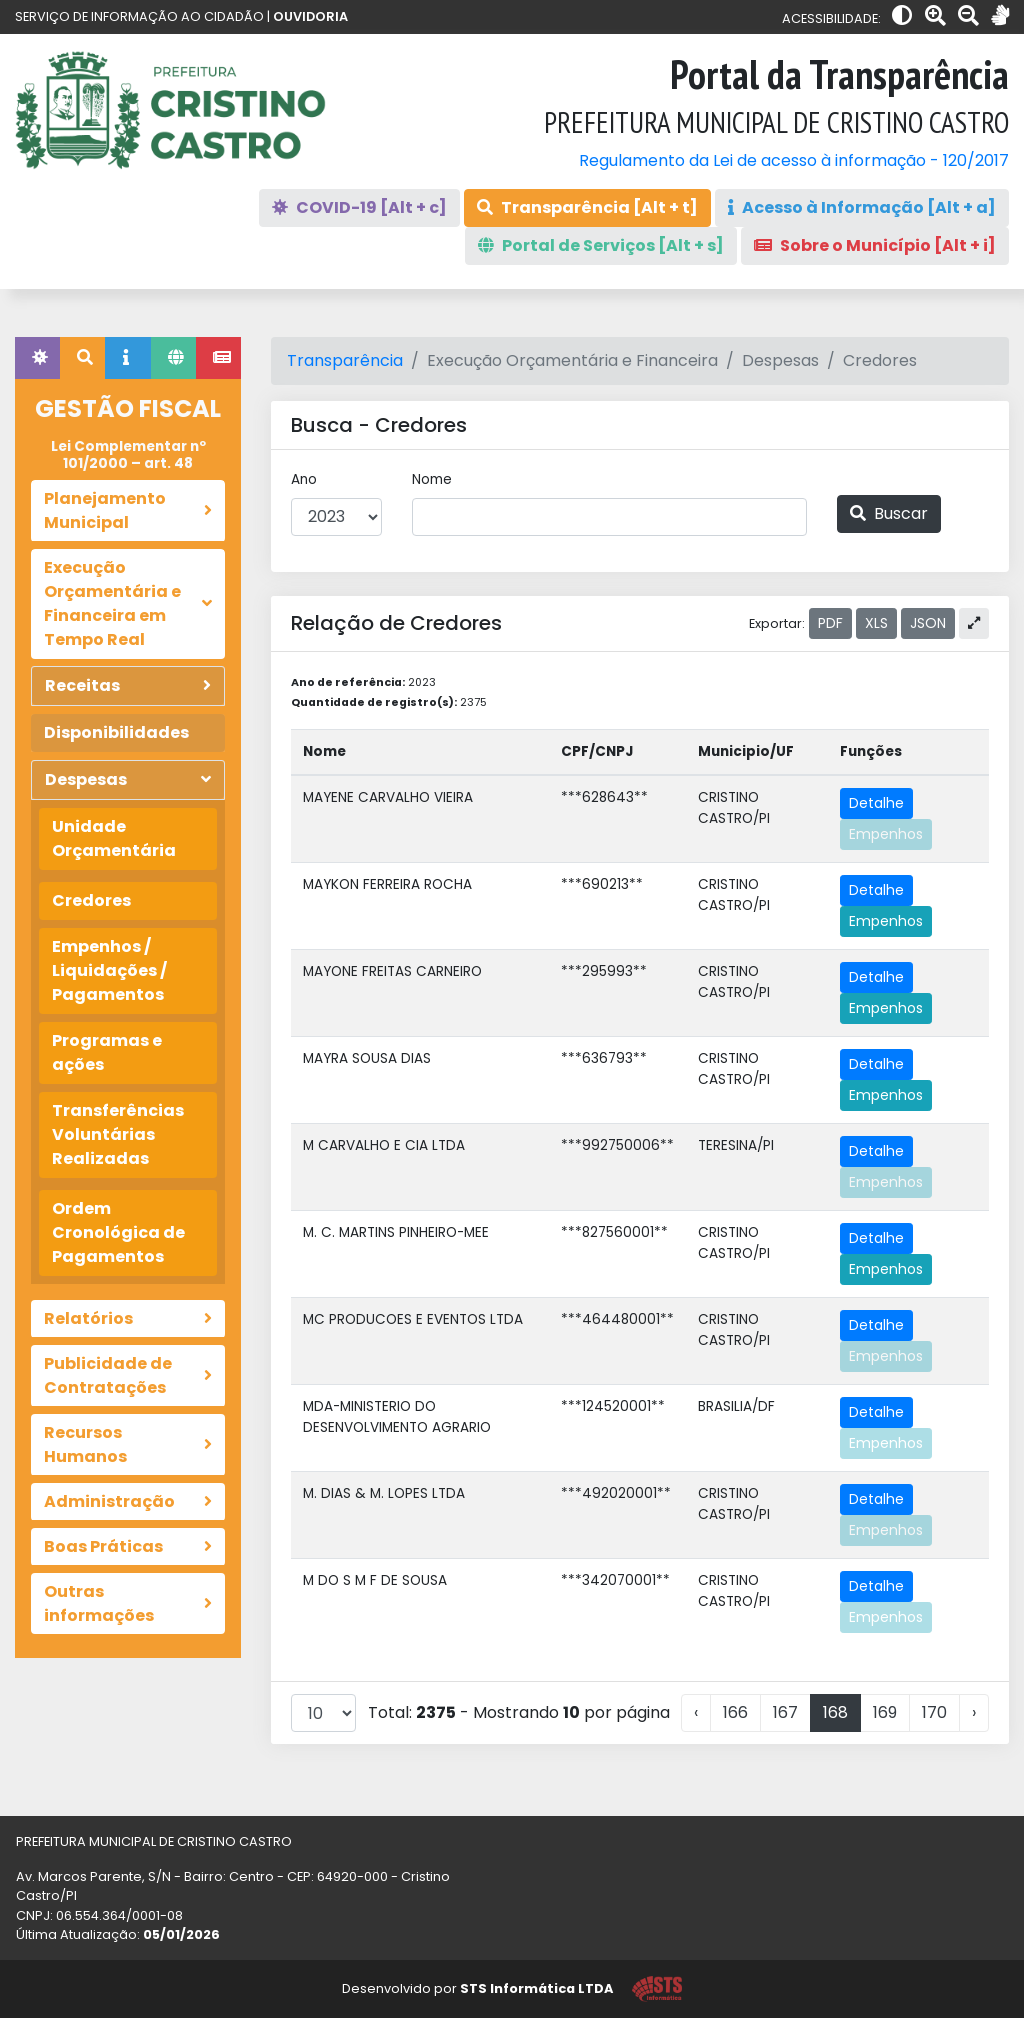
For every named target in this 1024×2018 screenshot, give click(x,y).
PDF (830, 623)
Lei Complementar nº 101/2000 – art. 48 (128, 454)
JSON (928, 623)
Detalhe (876, 803)
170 (934, 1712)
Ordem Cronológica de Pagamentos (118, 1232)
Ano (304, 479)
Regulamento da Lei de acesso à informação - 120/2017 (794, 160)
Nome (432, 479)
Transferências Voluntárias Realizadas (118, 1134)
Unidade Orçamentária (114, 838)
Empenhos (886, 834)
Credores (91, 900)
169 (885, 1712)
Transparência (345, 360)
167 (785, 1712)
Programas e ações (107, 1052)
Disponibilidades (116, 732)
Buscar (889, 513)
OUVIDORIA (310, 16)
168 (835, 1712)
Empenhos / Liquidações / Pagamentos (109, 970)
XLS (876, 623)
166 (735, 1712)
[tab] (37, 358)
